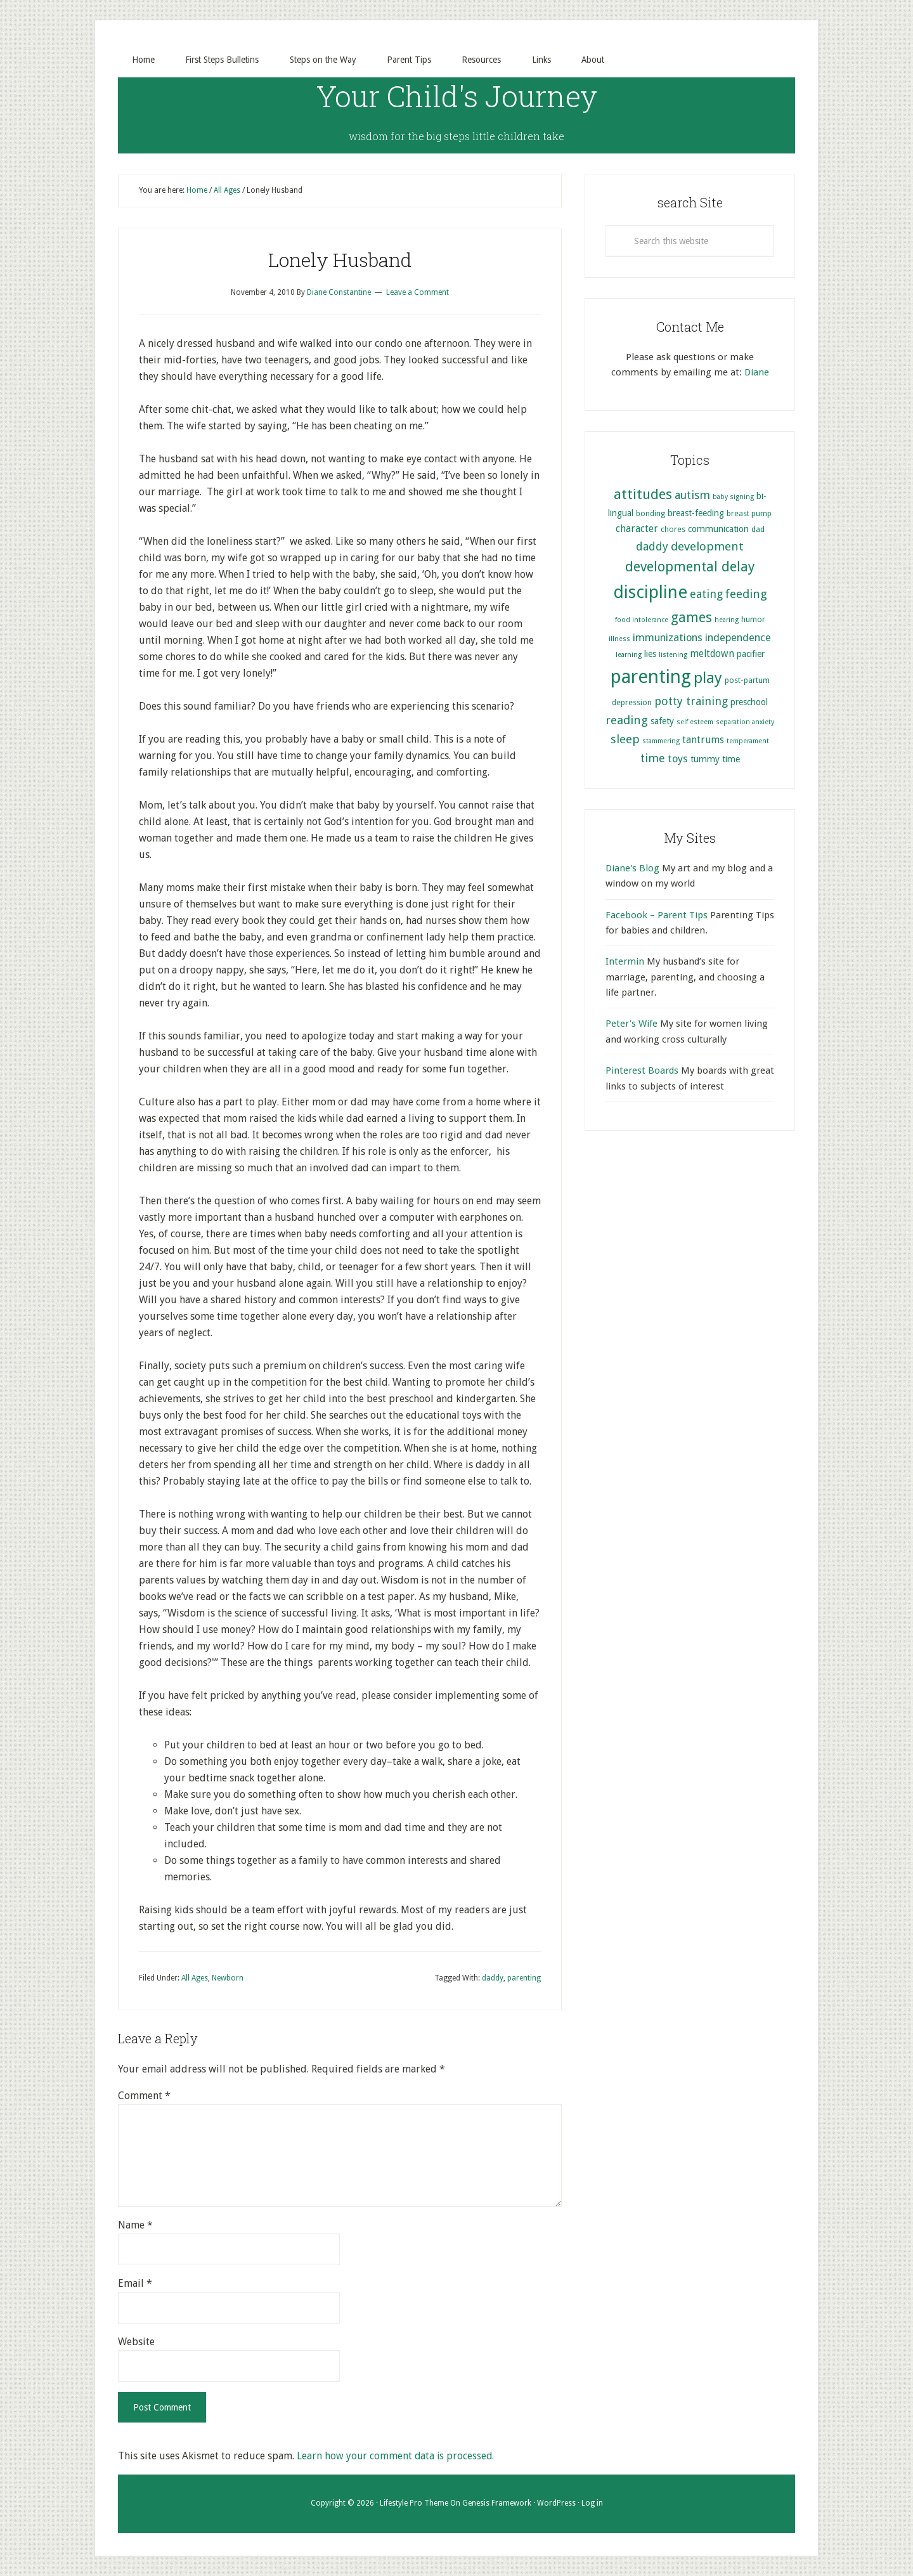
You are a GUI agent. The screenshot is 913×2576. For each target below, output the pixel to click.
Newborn (227, 1978)
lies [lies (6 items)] (650, 654)
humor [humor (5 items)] (753, 620)
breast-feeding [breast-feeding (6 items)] (696, 514)
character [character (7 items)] (637, 529)
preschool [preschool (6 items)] (749, 702)
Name (135, 2226)
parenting (524, 1978)
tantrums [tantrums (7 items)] (703, 740)
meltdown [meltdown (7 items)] (712, 654)
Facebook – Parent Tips (656, 915)
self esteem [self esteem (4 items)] (695, 722)
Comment (144, 2096)
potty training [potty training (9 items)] (691, 701)
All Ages (194, 1978)
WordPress (556, 2503)
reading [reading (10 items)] (626, 720)
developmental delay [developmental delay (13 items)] (689, 567)
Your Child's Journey (457, 95)
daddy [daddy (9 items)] (652, 546)
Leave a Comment (417, 293)
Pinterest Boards (641, 1071)
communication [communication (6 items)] (718, 529)
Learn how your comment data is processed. (396, 2456)
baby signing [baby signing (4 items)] (733, 497)
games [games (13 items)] (691, 618)
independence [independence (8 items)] (738, 638)
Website (136, 2342)
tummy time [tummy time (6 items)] (715, 759)
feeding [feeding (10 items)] (746, 594)
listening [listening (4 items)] (673, 655)
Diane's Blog (632, 868)
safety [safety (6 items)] (662, 721)
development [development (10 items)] (707, 546)
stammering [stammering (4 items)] (661, 742)
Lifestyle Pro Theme (414, 2503)
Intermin (624, 962)
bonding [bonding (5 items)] (650, 514)
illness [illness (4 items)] (619, 639)
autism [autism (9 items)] (692, 495)
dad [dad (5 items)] (758, 529)
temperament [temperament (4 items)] (748, 742)
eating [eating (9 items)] (706, 594)
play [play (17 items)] (708, 678)
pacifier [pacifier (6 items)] (751, 654)
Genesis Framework (496, 2503)
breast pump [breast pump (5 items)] (749, 514)
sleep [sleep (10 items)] (625, 739)
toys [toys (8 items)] (678, 759)
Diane (756, 372)
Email (135, 2284)
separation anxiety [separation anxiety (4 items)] (745, 722)
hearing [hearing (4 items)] (727, 620)
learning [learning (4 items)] (629, 655)
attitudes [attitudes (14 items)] (643, 494)
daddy (492, 1978)
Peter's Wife (631, 1024)
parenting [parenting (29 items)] (651, 677)
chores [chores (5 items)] (673, 529)
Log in (592, 2503)
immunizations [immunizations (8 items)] (668, 638)
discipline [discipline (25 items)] (650, 592)
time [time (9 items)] (652, 758)
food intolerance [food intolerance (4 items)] (641, 620)
